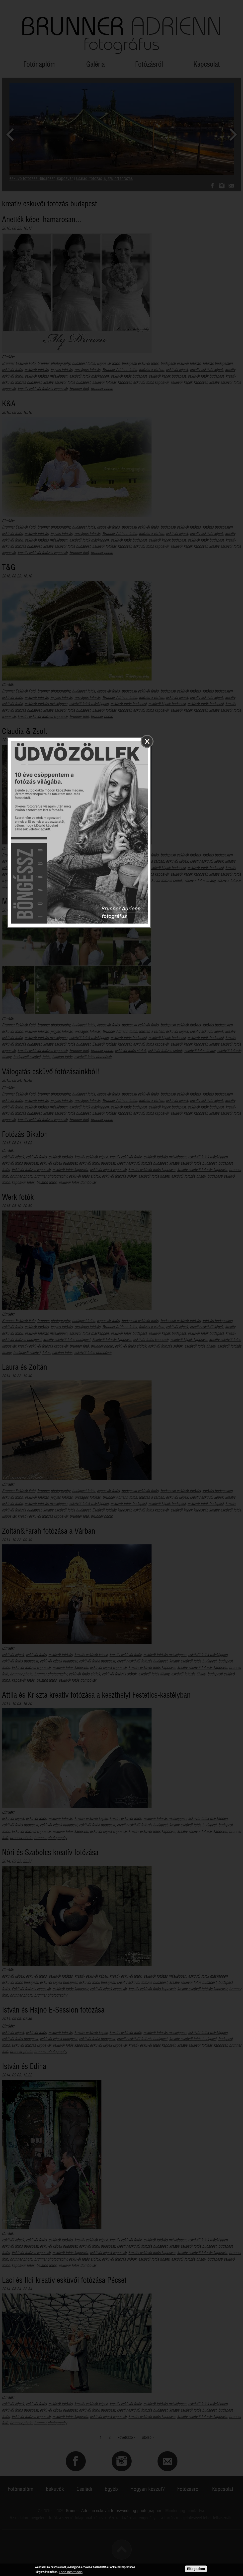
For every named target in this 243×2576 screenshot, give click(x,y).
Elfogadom (196, 2569)
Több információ (71, 2572)
